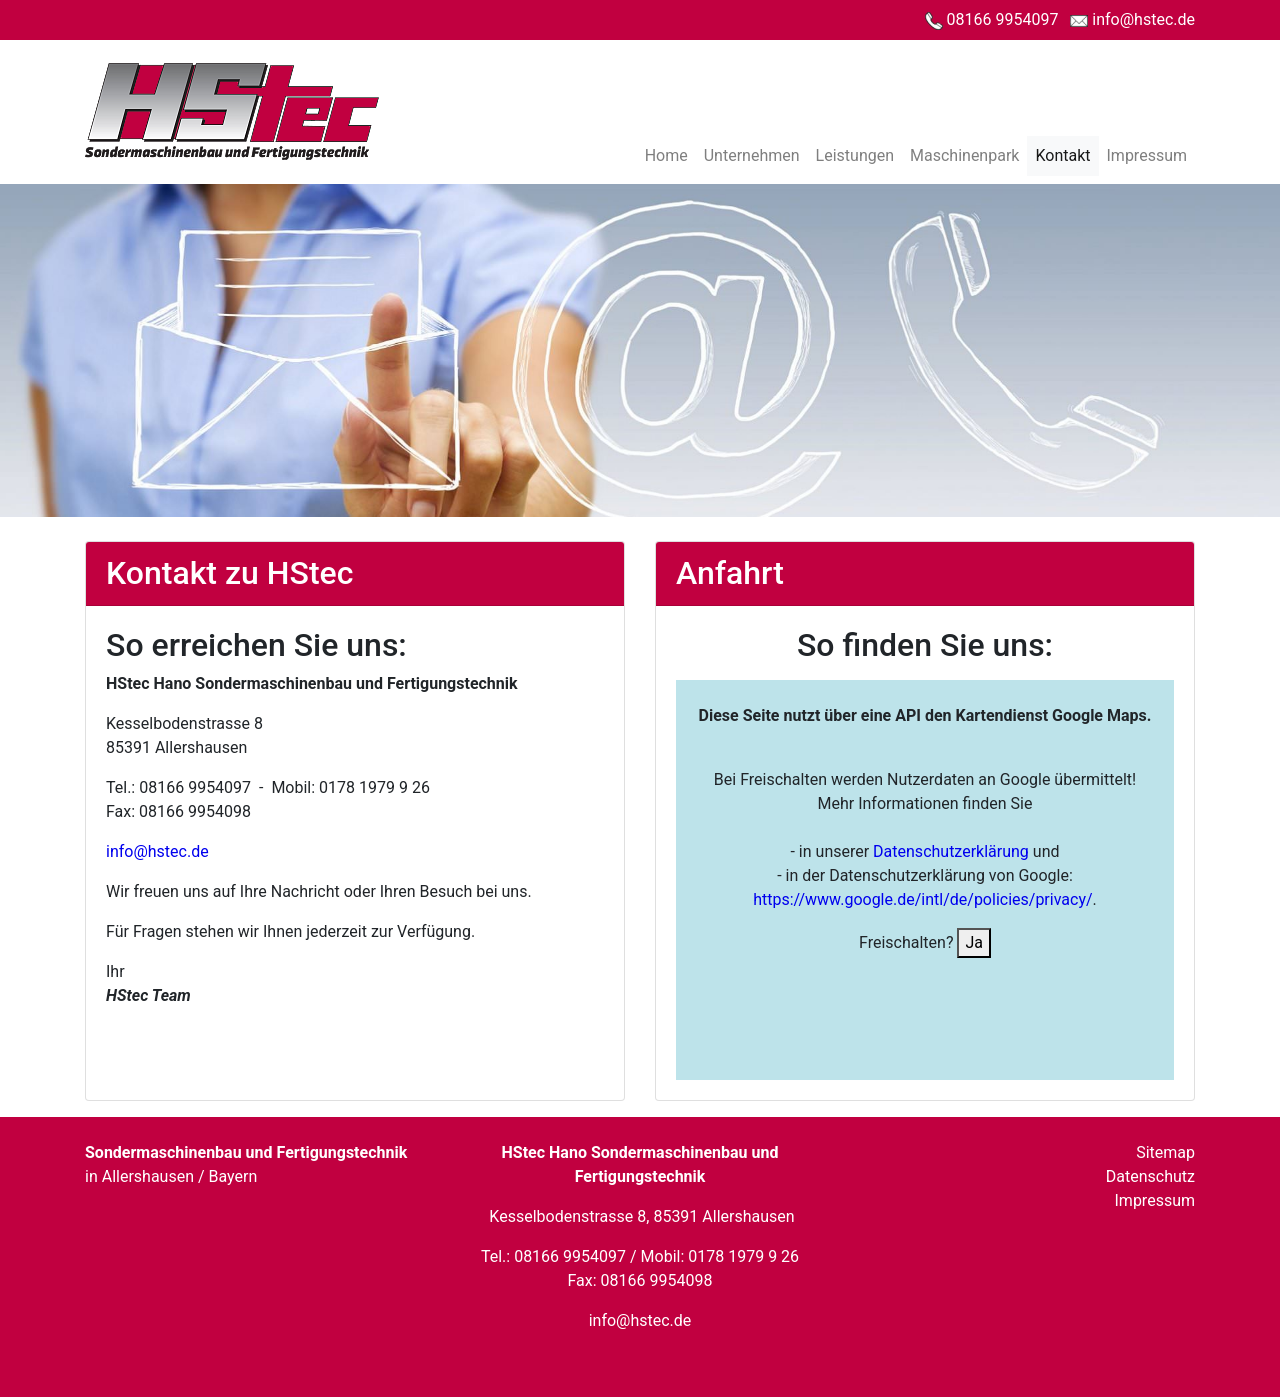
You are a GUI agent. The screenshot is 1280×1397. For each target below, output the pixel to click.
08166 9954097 (992, 19)
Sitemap (1165, 1152)
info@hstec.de (1132, 19)
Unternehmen (752, 155)
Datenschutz (1150, 1176)
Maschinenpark (964, 155)
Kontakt (1062, 155)
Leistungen (855, 155)
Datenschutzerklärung (949, 851)
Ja (974, 942)
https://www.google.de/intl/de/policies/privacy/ (922, 899)
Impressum (1147, 155)
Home (666, 155)
